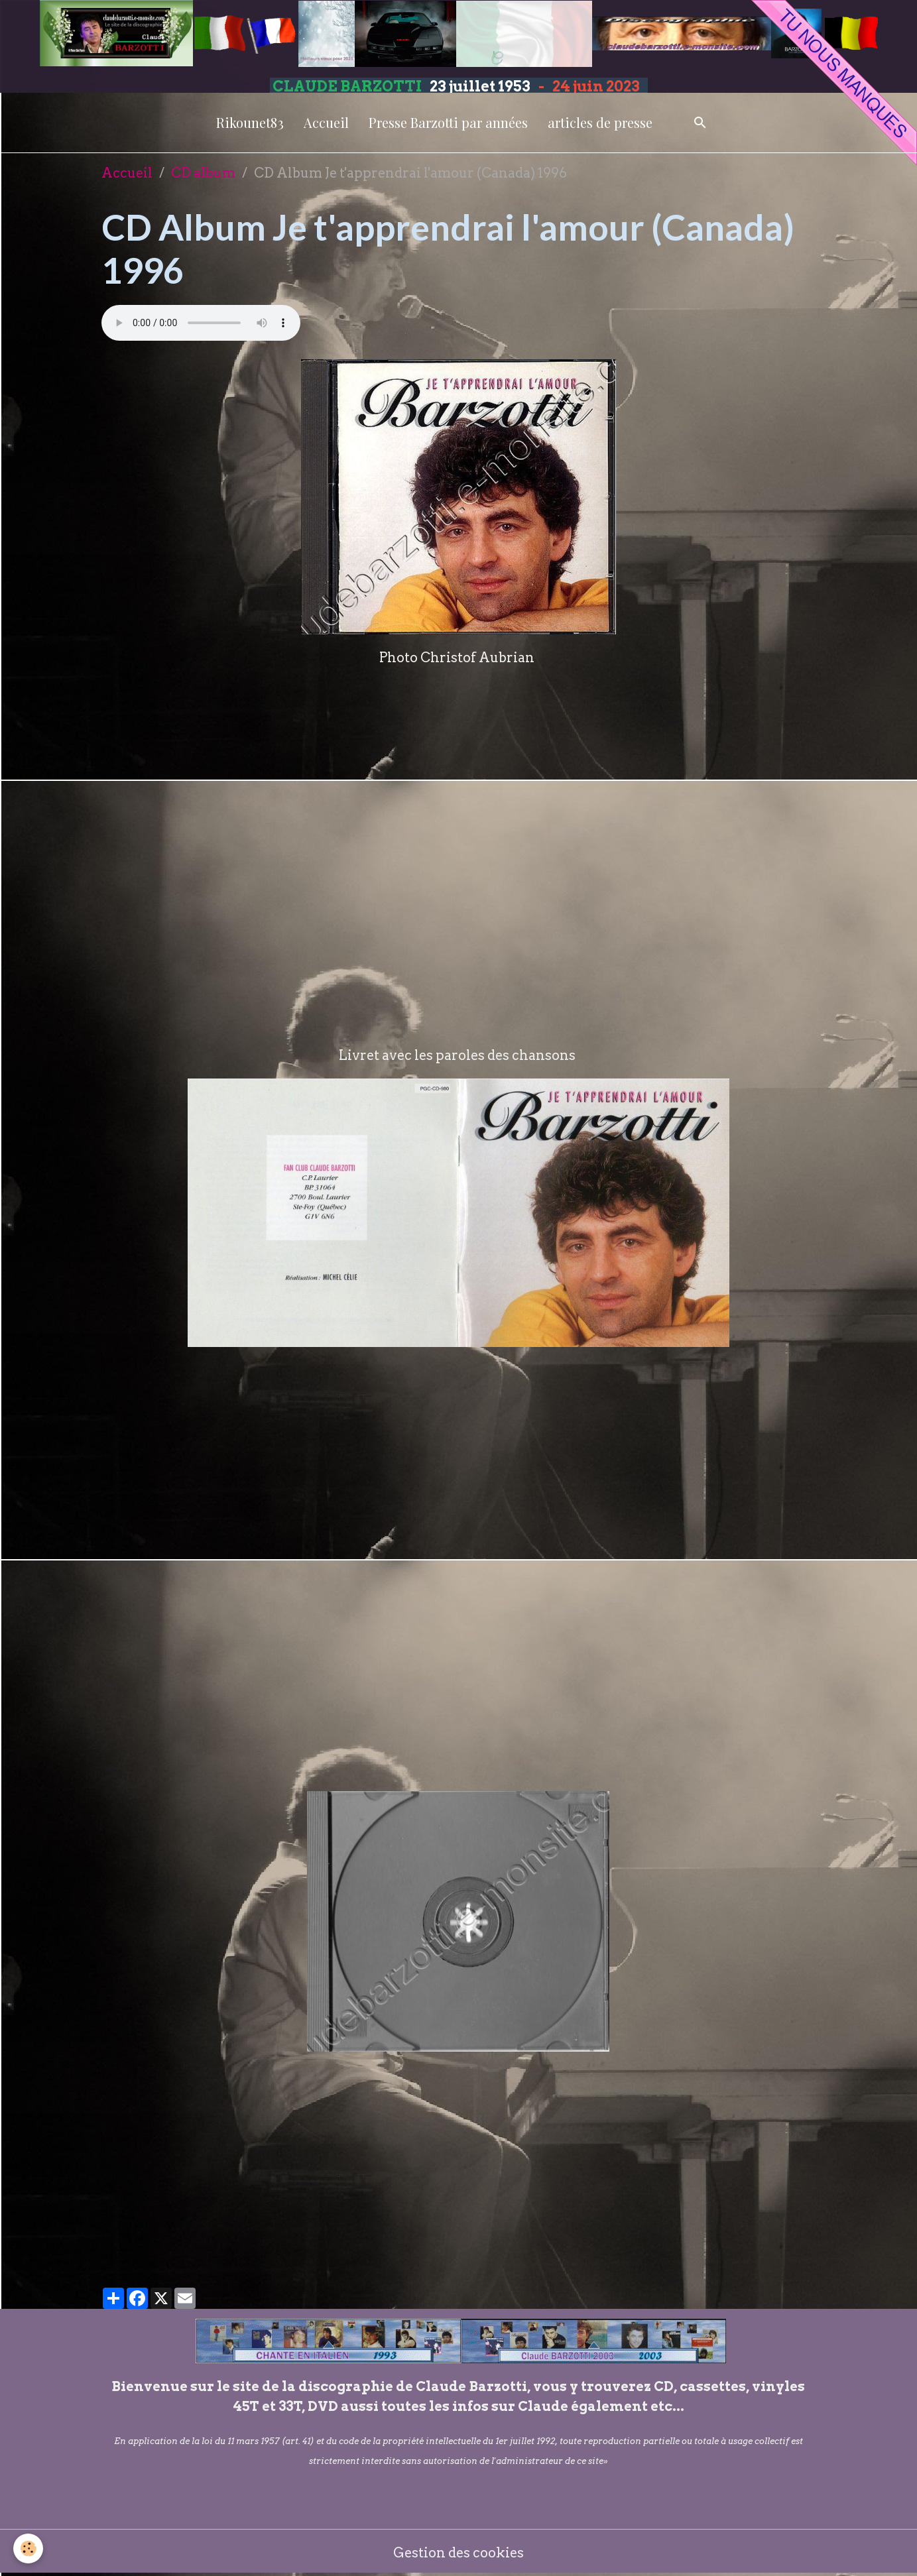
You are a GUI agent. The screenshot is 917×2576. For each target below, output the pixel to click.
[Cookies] (28, 2548)
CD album (203, 173)
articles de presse (600, 122)
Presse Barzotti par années (448, 122)
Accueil (326, 122)
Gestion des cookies (458, 2553)
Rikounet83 (250, 122)
